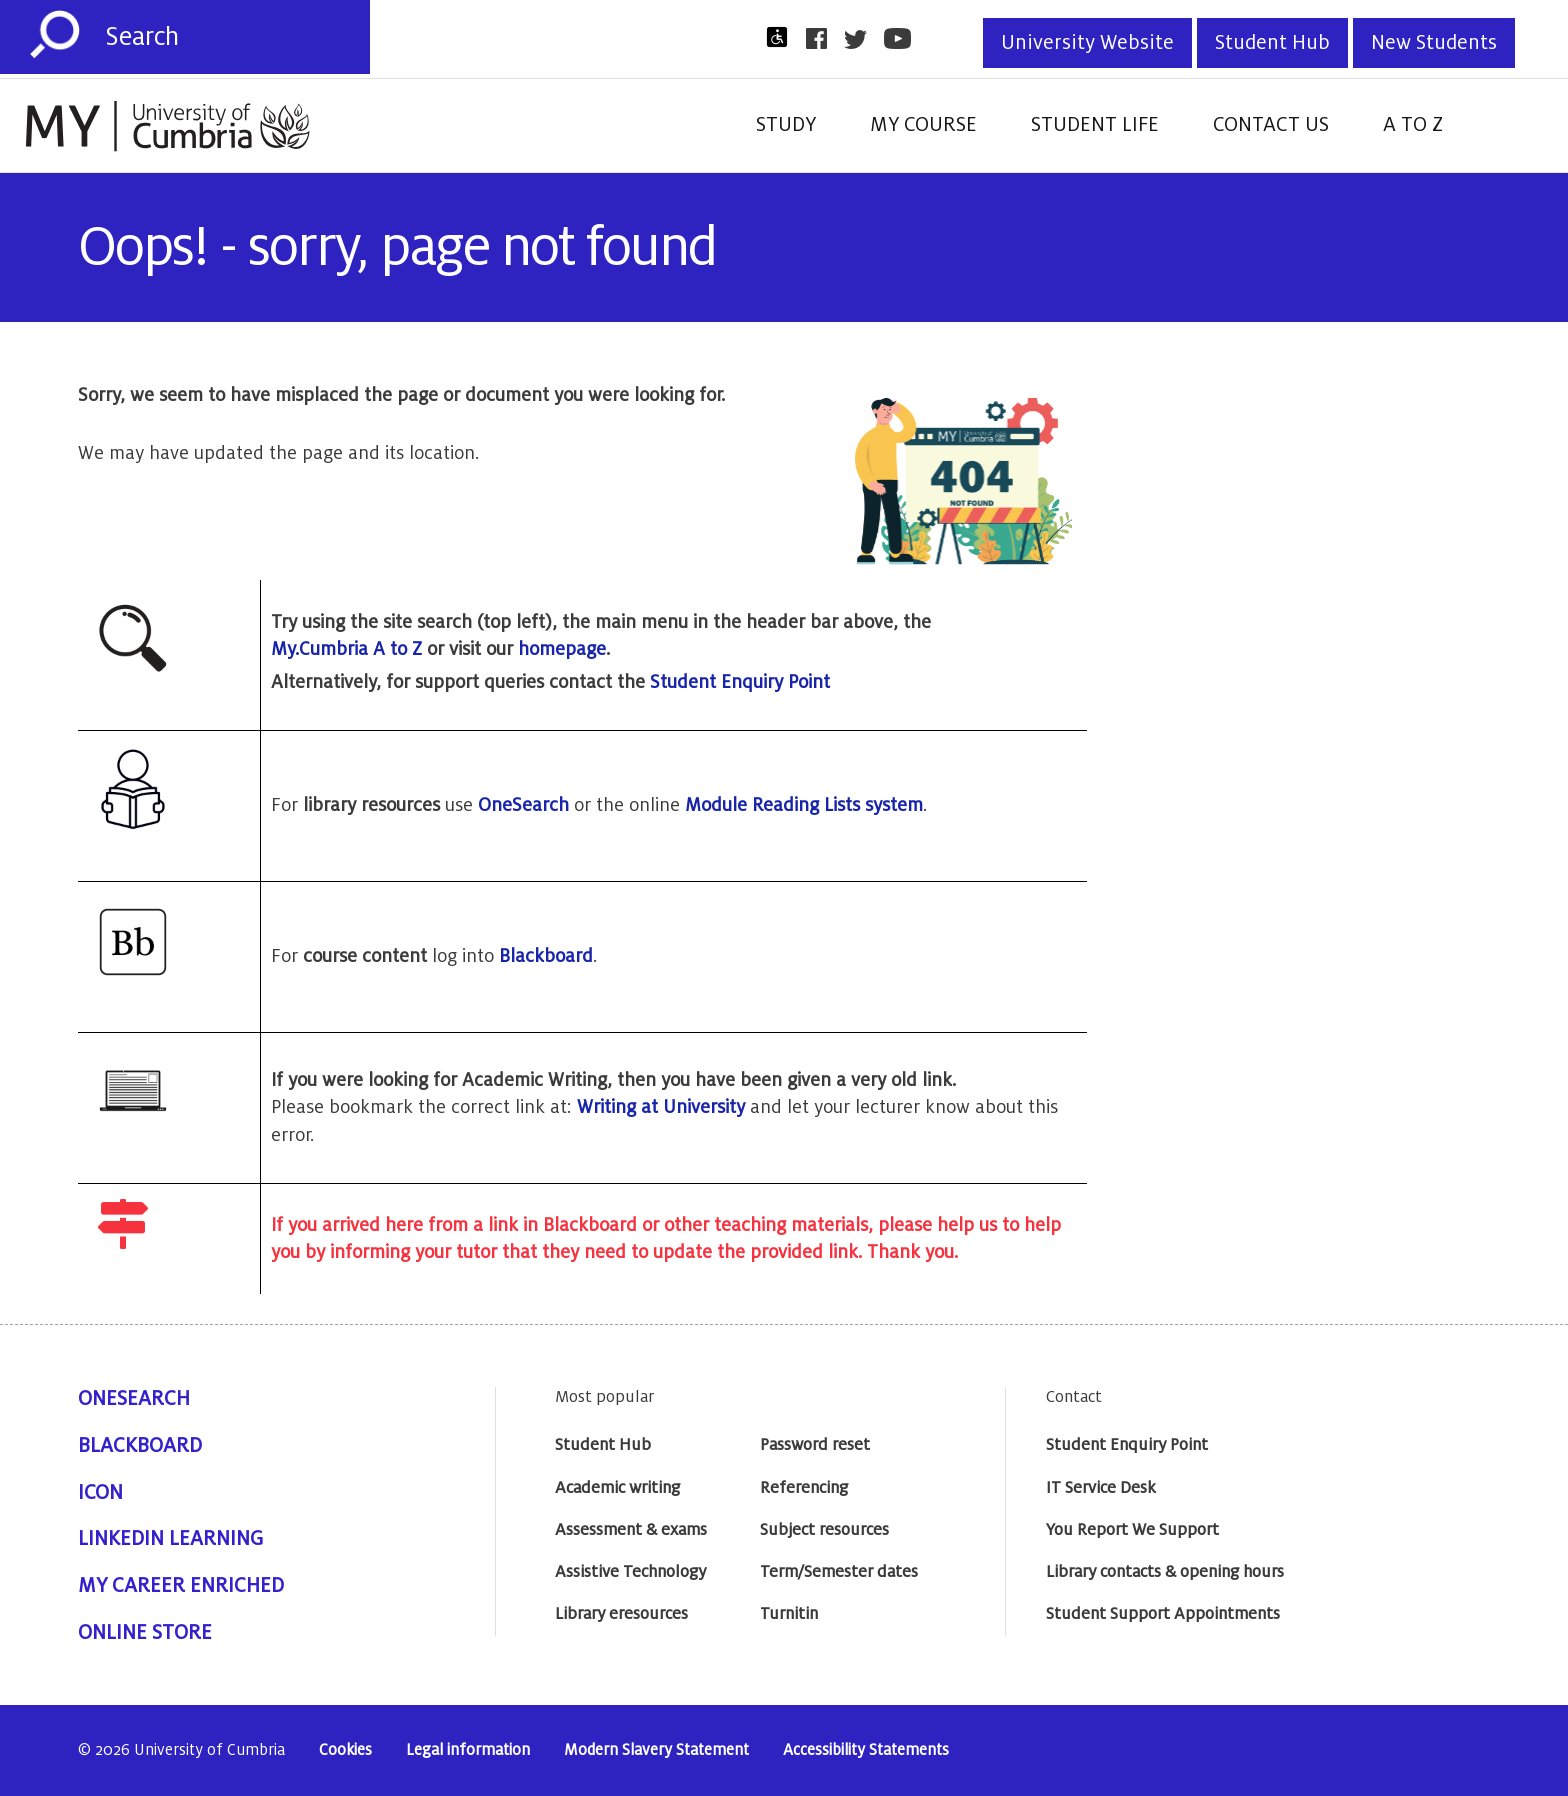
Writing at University (661, 1107)
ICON (100, 1493)
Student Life (1095, 125)
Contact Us (1271, 125)
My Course (923, 125)
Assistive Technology (630, 1572)
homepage (562, 649)
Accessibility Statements (866, 1750)
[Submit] (55, 35)
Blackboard (546, 956)
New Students (1434, 43)
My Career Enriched (181, 1586)
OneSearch (523, 805)
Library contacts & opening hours (1165, 1572)
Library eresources (621, 1614)
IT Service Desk (1101, 1488)
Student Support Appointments (1163, 1614)
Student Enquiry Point (740, 682)
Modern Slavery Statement (656, 1750)
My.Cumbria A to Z (346, 649)
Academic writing (617, 1488)
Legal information (468, 1750)
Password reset (815, 1445)
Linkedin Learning (170, 1539)
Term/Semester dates (839, 1572)
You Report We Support (1132, 1530)
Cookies (345, 1750)
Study (786, 125)
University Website (1087, 43)
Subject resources (824, 1530)
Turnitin (789, 1614)
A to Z (1413, 125)
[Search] (237, 37)
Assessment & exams (631, 1530)
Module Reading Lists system (804, 805)
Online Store (145, 1633)
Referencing (804, 1488)
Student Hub (1272, 43)
